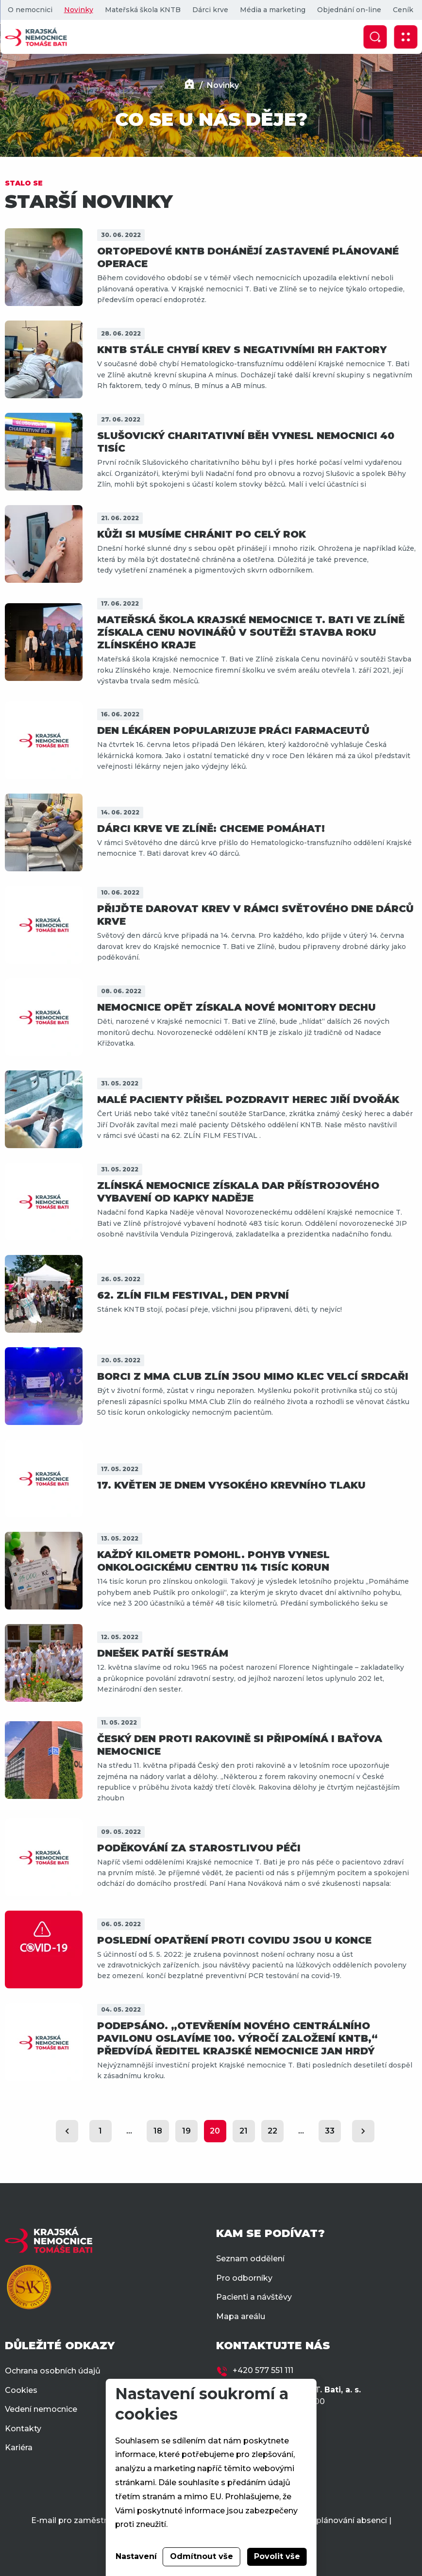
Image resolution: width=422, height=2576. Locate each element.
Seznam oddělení (250, 2258)
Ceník (402, 9)
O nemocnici (29, 9)
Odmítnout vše (201, 2556)
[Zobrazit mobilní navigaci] (405, 37)
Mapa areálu (240, 2316)
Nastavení (136, 2556)
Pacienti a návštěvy (254, 2297)
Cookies (21, 2390)
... (129, 2130)
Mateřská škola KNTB (142, 9)
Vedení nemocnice (41, 2409)
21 (243, 2130)
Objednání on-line (349, 9)
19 (186, 2130)
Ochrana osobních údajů (53, 2370)
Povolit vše (277, 2556)
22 (272, 2130)
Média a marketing (272, 9)
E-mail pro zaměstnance (79, 2520)
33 (330, 2130)
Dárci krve (210, 9)
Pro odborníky (244, 2278)
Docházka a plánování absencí (327, 2520)
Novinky (78, 9)
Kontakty (23, 2428)
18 (157, 2130)
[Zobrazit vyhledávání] (375, 37)
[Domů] (189, 85)
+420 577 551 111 (263, 2370)
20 (215, 2130)
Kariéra (19, 2447)
